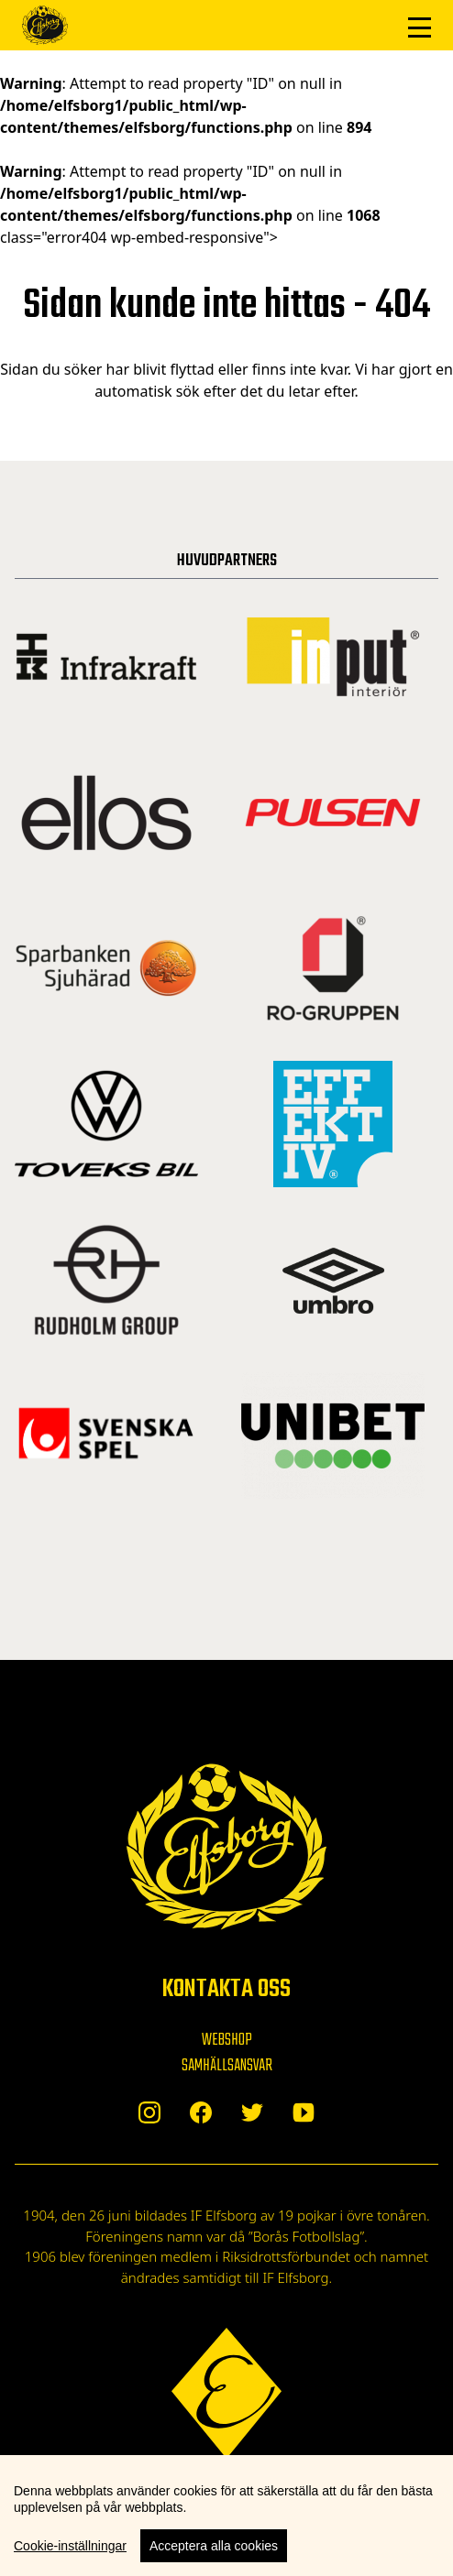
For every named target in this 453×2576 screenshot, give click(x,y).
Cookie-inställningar (70, 2545)
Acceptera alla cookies (213, 2545)
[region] (226, 2515)
